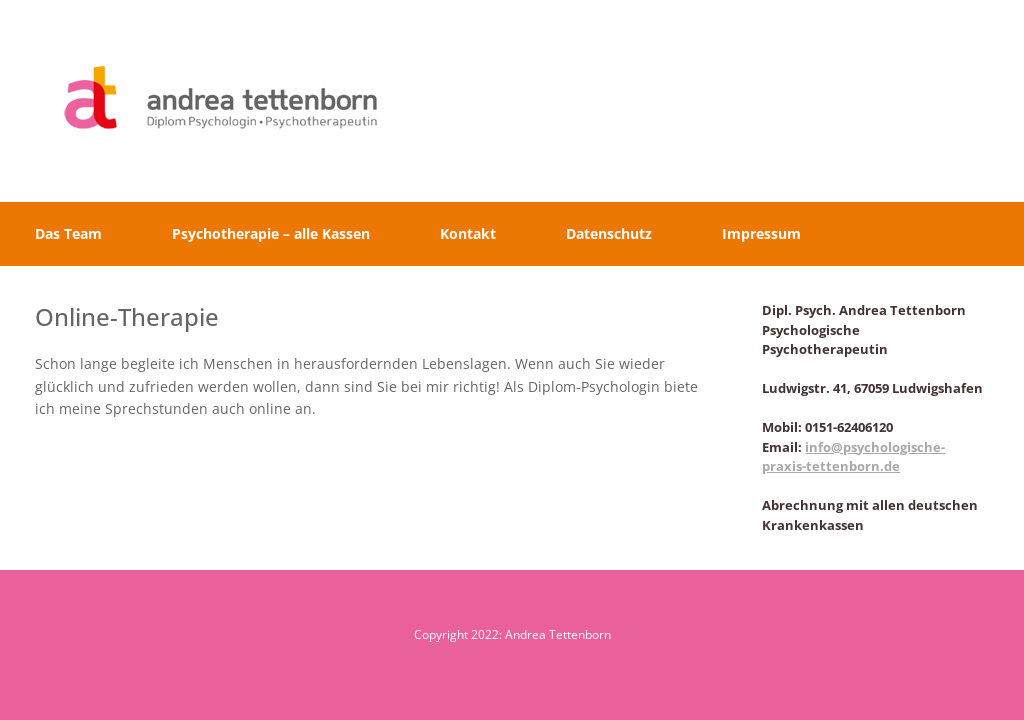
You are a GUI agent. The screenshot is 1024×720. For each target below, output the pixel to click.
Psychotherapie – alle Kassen (271, 233)
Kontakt (468, 233)
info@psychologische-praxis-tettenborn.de (853, 457)
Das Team (68, 233)
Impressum (761, 233)
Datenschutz (609, 233)
